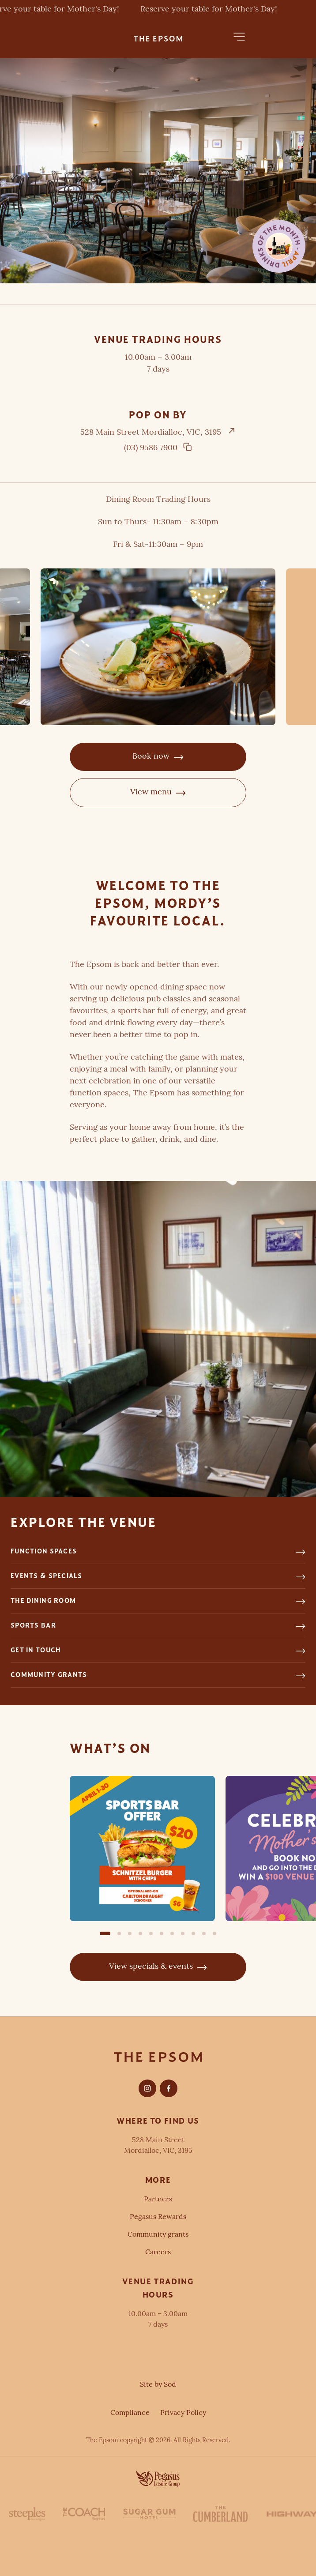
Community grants (158, 2234)
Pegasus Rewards (158, 2217)
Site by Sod (158, 2384)
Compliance (130, 2413)
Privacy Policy (183, 2413)
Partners (158, 2199)
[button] (239, 37)
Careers (158, 2252)
